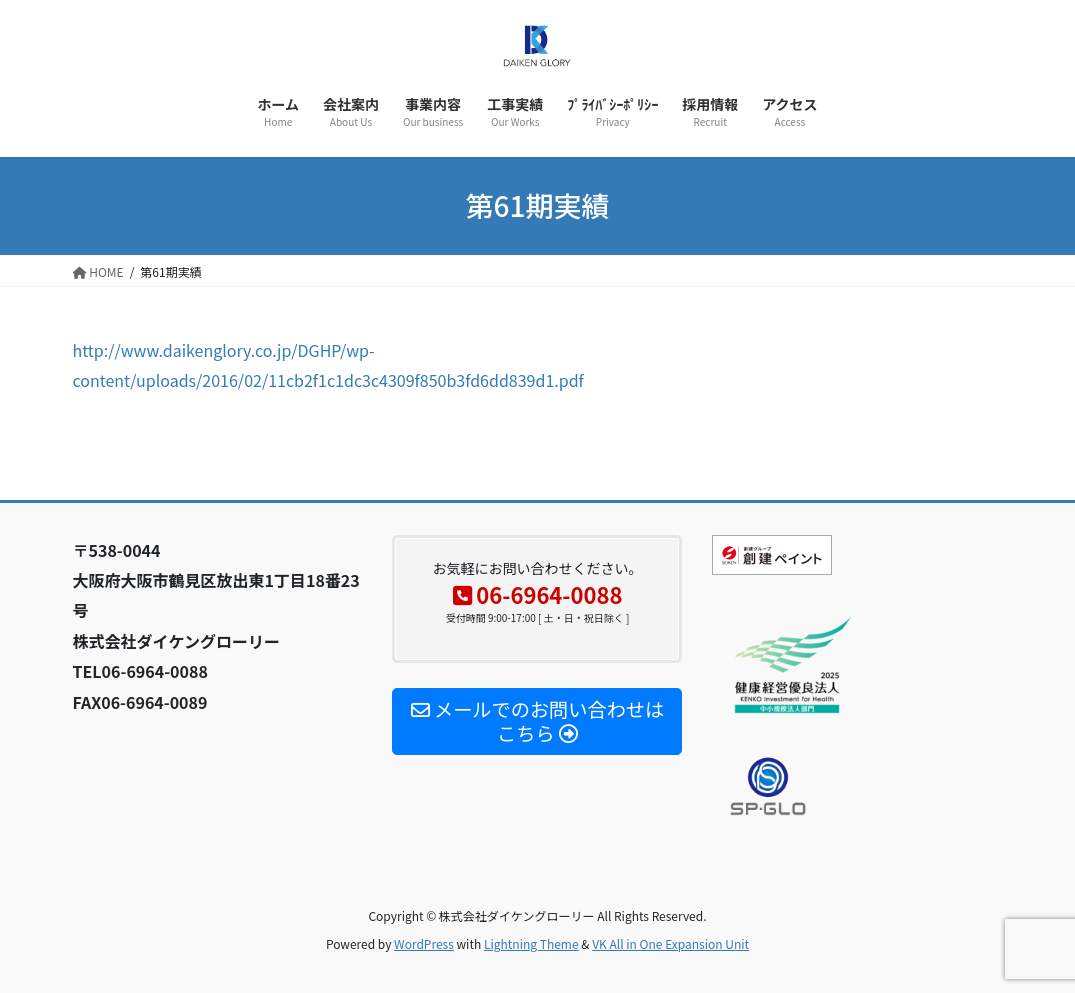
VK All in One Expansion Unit (670, 943)
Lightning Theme (531, 943)
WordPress (424, 943)
